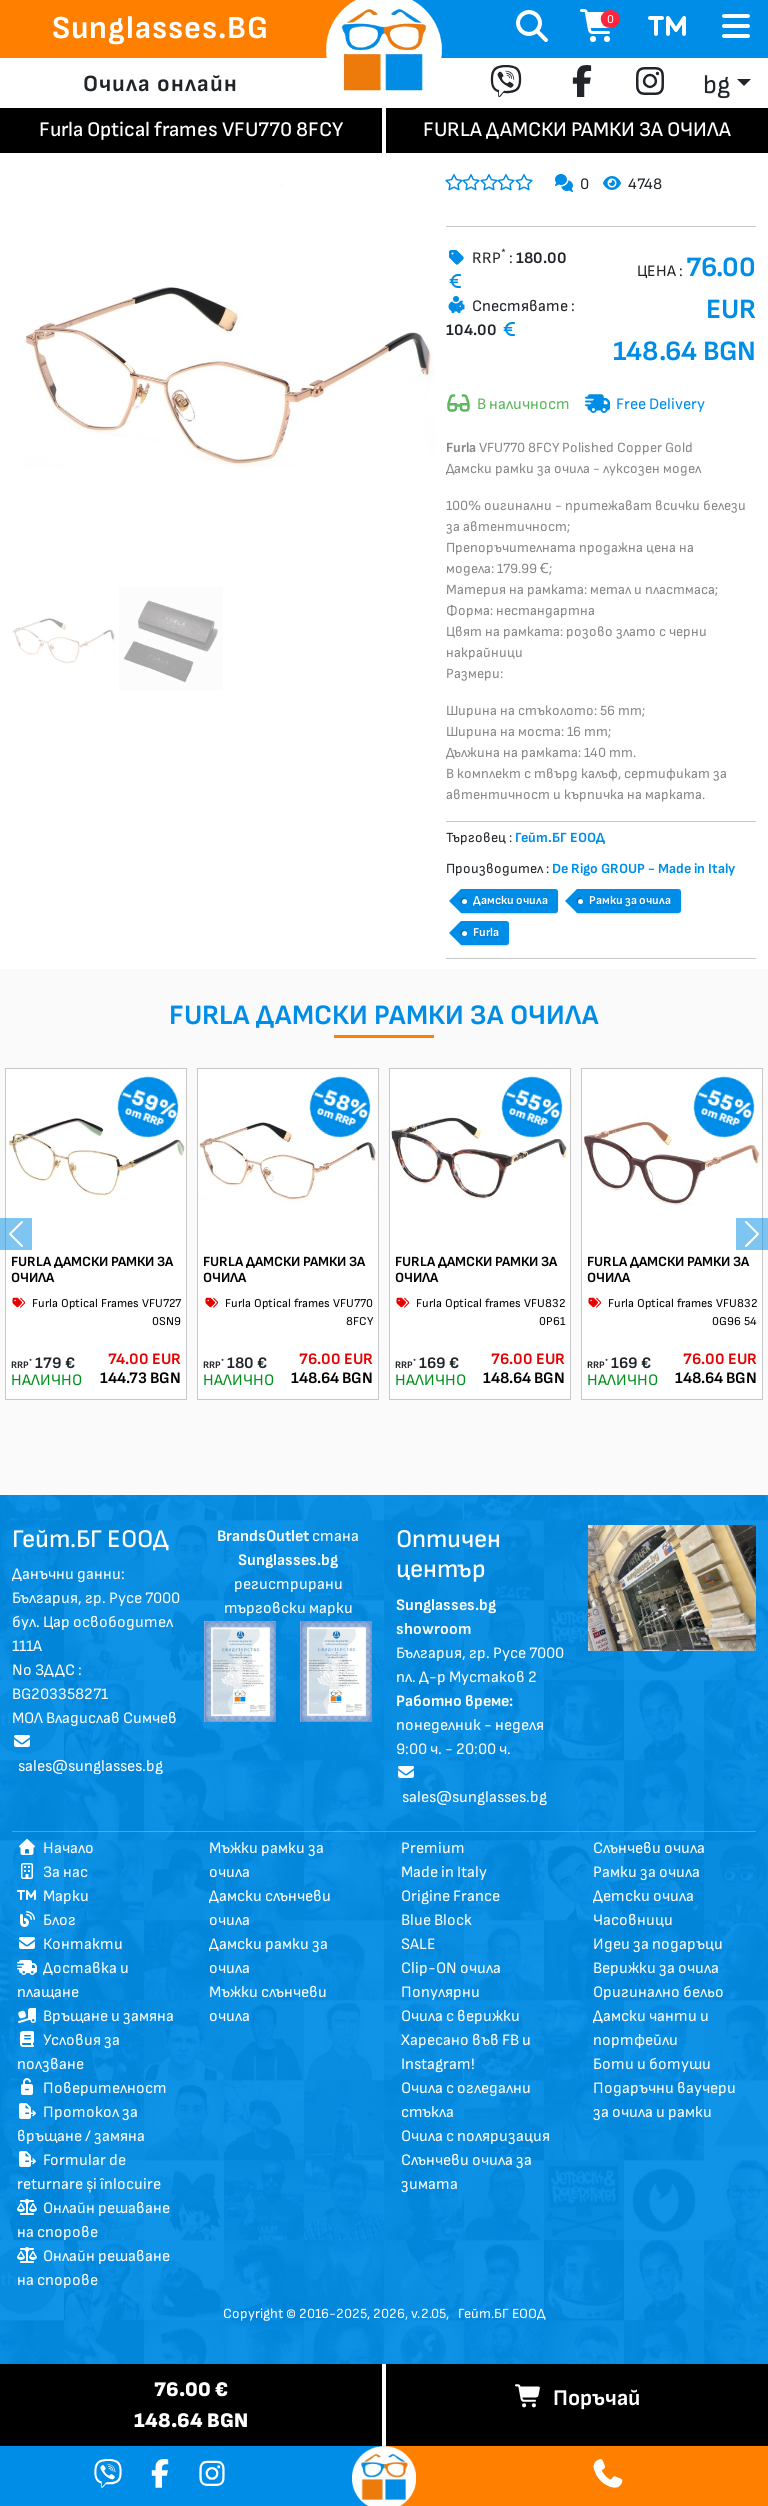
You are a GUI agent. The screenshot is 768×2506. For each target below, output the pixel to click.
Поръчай (577, 2398)
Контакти (70, 1944)
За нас (52, 1872)
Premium (433, 1848)
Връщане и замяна (95, 2016)
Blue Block (436, 1920)
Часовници (633, 1920)
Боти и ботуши (652, 2064)
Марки (53, 1896)
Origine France (450, 1896)
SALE (418, 1944)
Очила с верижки (460, 2016)
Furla (486, 932)
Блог (46, 1920)
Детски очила (643, 1896)
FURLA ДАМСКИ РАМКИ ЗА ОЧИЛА (92, 1270)
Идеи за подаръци (658, 1944)
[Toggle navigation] (736, 27)
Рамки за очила (630, 900)
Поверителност (92, 2088)
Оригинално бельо (658, 1992)
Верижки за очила (656, 1968)
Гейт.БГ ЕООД (501, 2313)
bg (716, 85)
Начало (55, 1848)
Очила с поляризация (475, 2136)
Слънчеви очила (649, 1848)
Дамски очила (510, 900)
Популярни (440, 1992)
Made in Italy (444, 1872)
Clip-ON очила (451, 1968)
